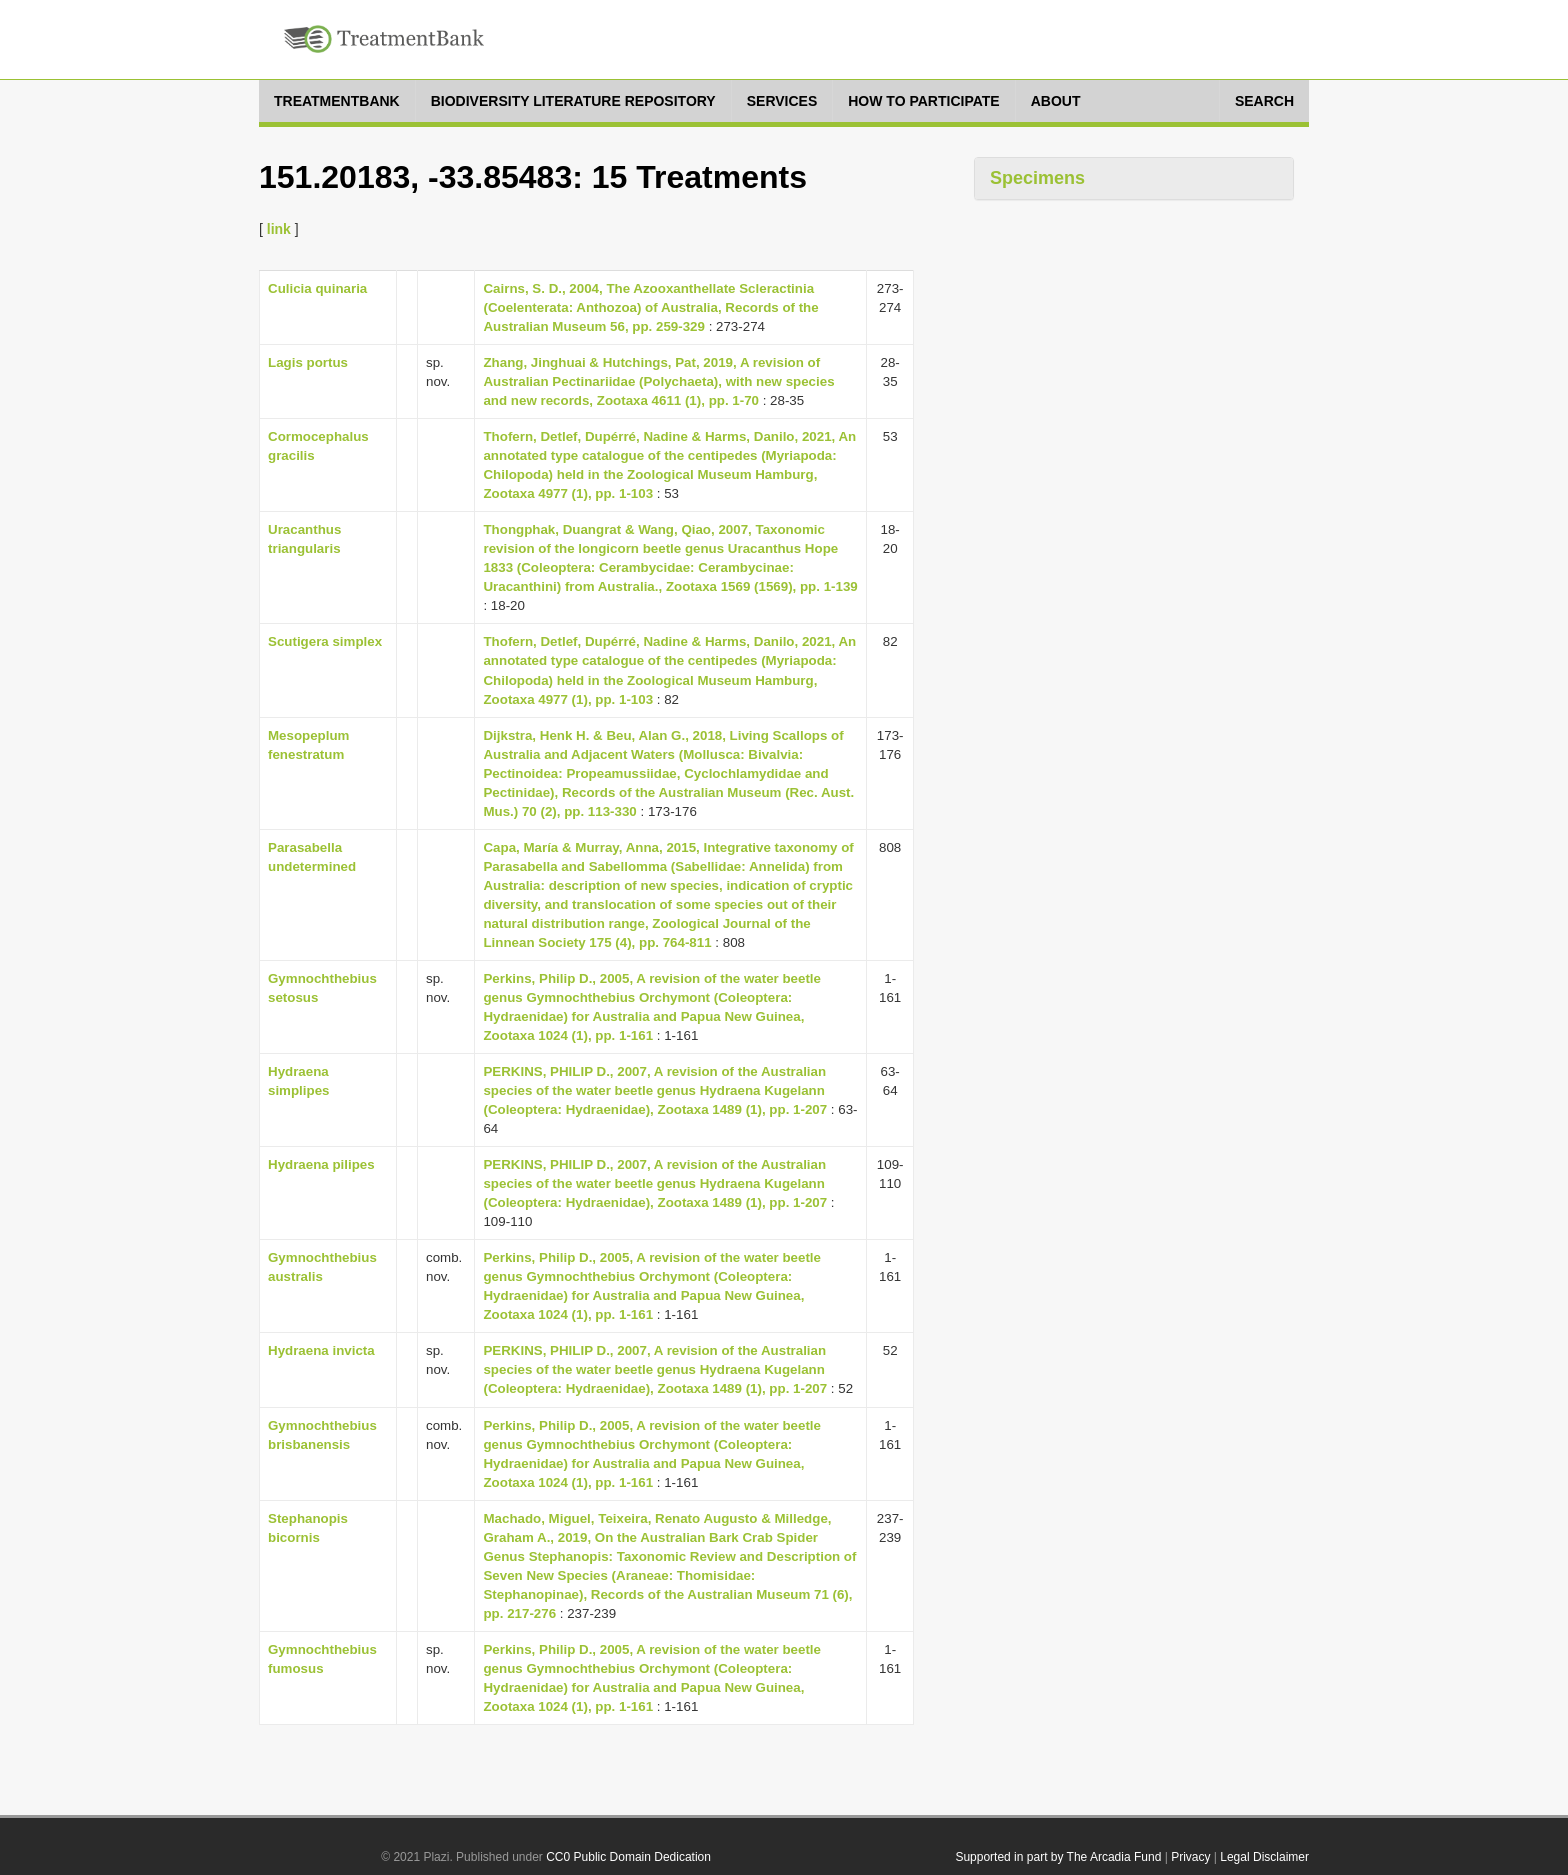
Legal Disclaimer (1264, 1857)
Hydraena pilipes (321, 1164)
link (279, 229)
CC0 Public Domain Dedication (628, 1857)
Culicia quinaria (317, 288)
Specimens (1037, 178)
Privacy (1190, 1857)
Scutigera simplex (325, 641)
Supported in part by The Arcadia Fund (1058, 1857)
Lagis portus (308, 362)
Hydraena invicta (321, 1350)
